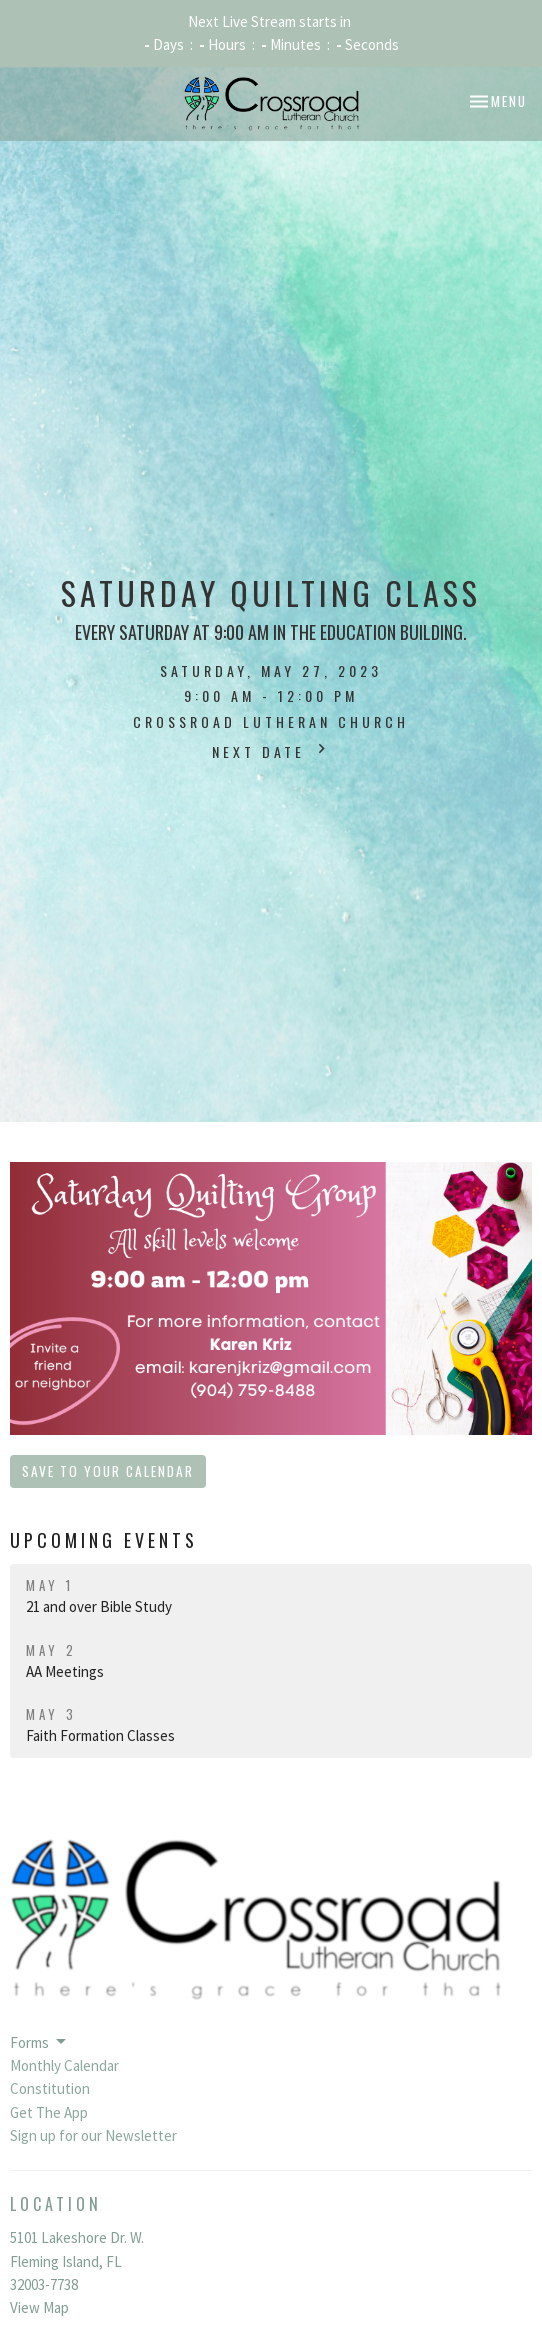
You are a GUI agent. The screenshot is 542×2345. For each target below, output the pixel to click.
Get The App (49, 2112)
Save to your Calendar (108, 1471)
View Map (39, 2307)
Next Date (271, 750)
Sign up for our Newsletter (93, 2135)
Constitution (50, 2088)
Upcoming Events (104, 1540)
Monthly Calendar (64, 2065)
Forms (39, 2042)
